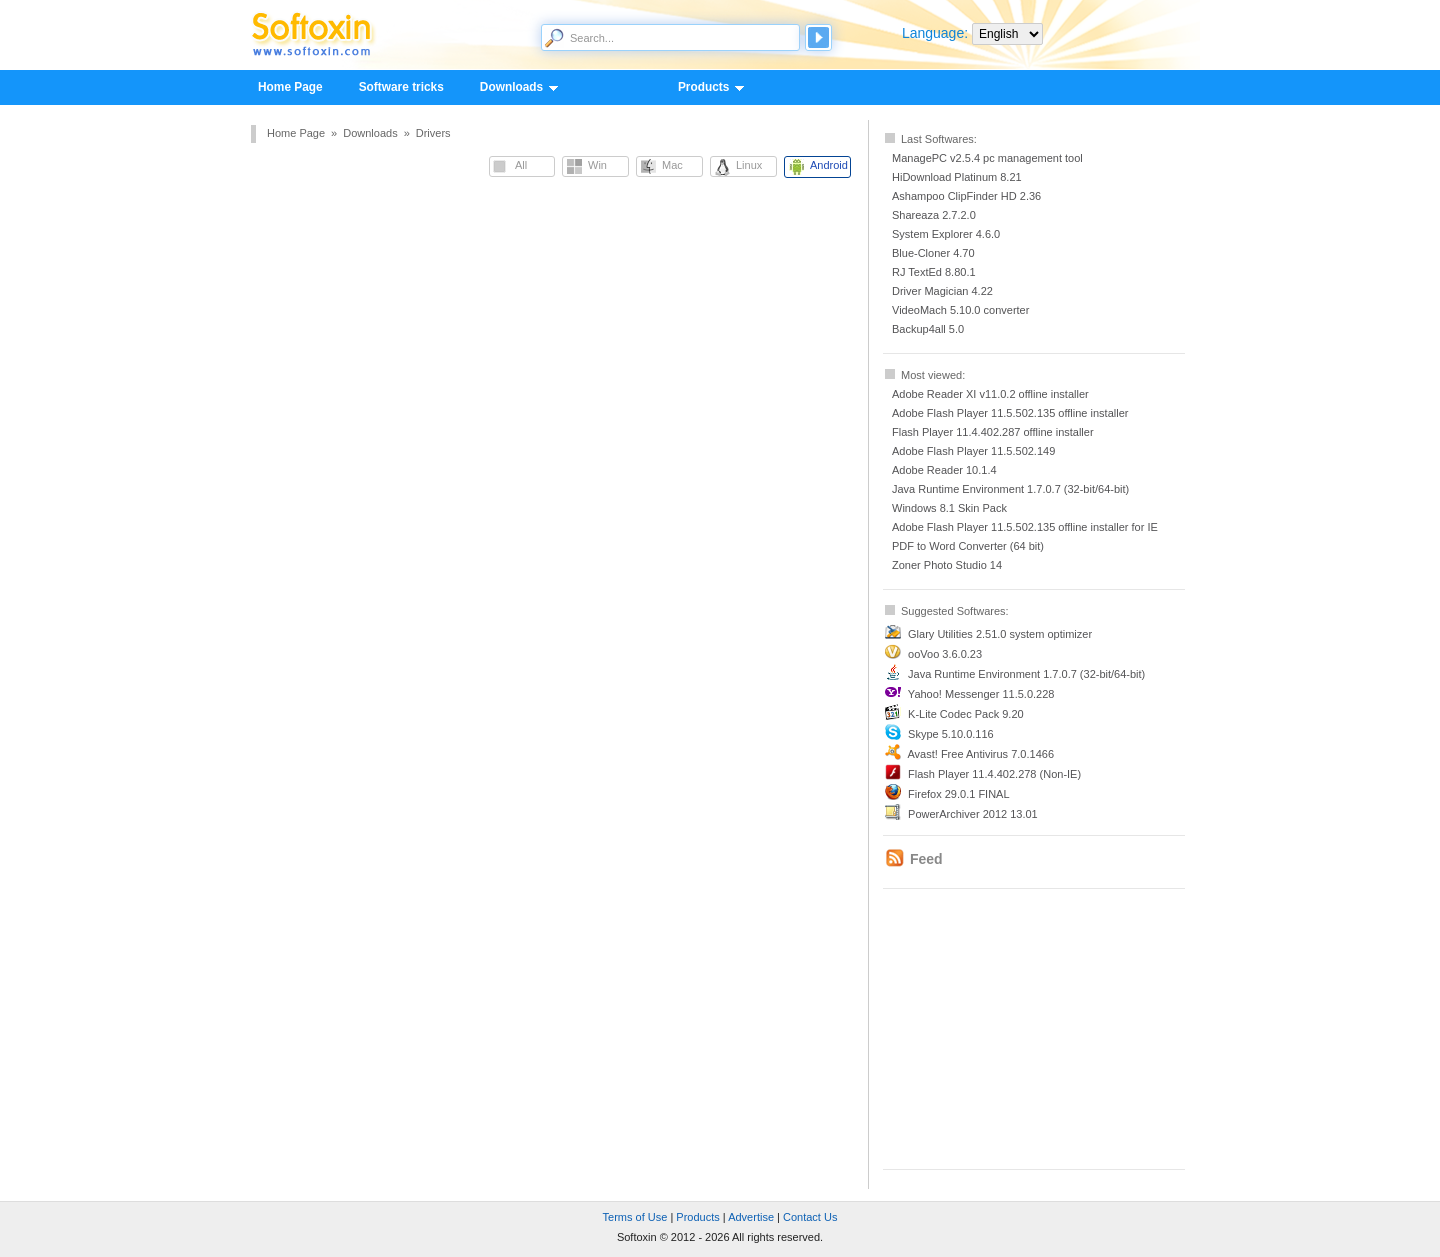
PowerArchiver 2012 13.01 (973, 814)
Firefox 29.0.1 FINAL (959, 794)
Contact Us (810, 1217)
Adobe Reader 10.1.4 (944, 470)
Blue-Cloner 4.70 (933, 253)
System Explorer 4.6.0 (946, 234)
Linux (749, 165)
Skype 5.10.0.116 (951, 734)
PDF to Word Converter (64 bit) (968, 546)
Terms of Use (635, 1217)
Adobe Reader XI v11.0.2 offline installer (990, 394)
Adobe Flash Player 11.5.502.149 (973, 451)
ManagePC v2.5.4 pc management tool (987, 158)
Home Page (290, 87)
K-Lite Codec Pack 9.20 (966, 714)
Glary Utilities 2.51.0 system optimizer (1000, 634)
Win (597, 165)
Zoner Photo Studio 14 (947, 565)
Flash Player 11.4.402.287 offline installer (993, 432)
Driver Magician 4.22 (942, 291)
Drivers (433, 133)
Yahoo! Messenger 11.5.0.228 (981, 694)
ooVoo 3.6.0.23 (945, 654)
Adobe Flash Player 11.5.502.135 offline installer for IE (1025, 527)
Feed (926, 859)
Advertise (751, 1217)
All (521, 165)
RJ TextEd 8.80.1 (934, 272)
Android (829, 165)
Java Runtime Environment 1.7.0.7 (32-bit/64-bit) (1010, 489)
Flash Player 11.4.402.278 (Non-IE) (994, 774)
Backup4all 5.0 (928, 329)
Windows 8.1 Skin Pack (949, 508)
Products (703, 88)
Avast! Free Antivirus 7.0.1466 (980, 754)
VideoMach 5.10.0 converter (960, 310)
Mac (672, 165)
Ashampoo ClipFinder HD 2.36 (966, 196)
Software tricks (401, 87)
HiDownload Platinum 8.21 (957, 177)
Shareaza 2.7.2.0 (934, 215)
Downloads (510, 88)
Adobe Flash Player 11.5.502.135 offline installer (1010, 413)
